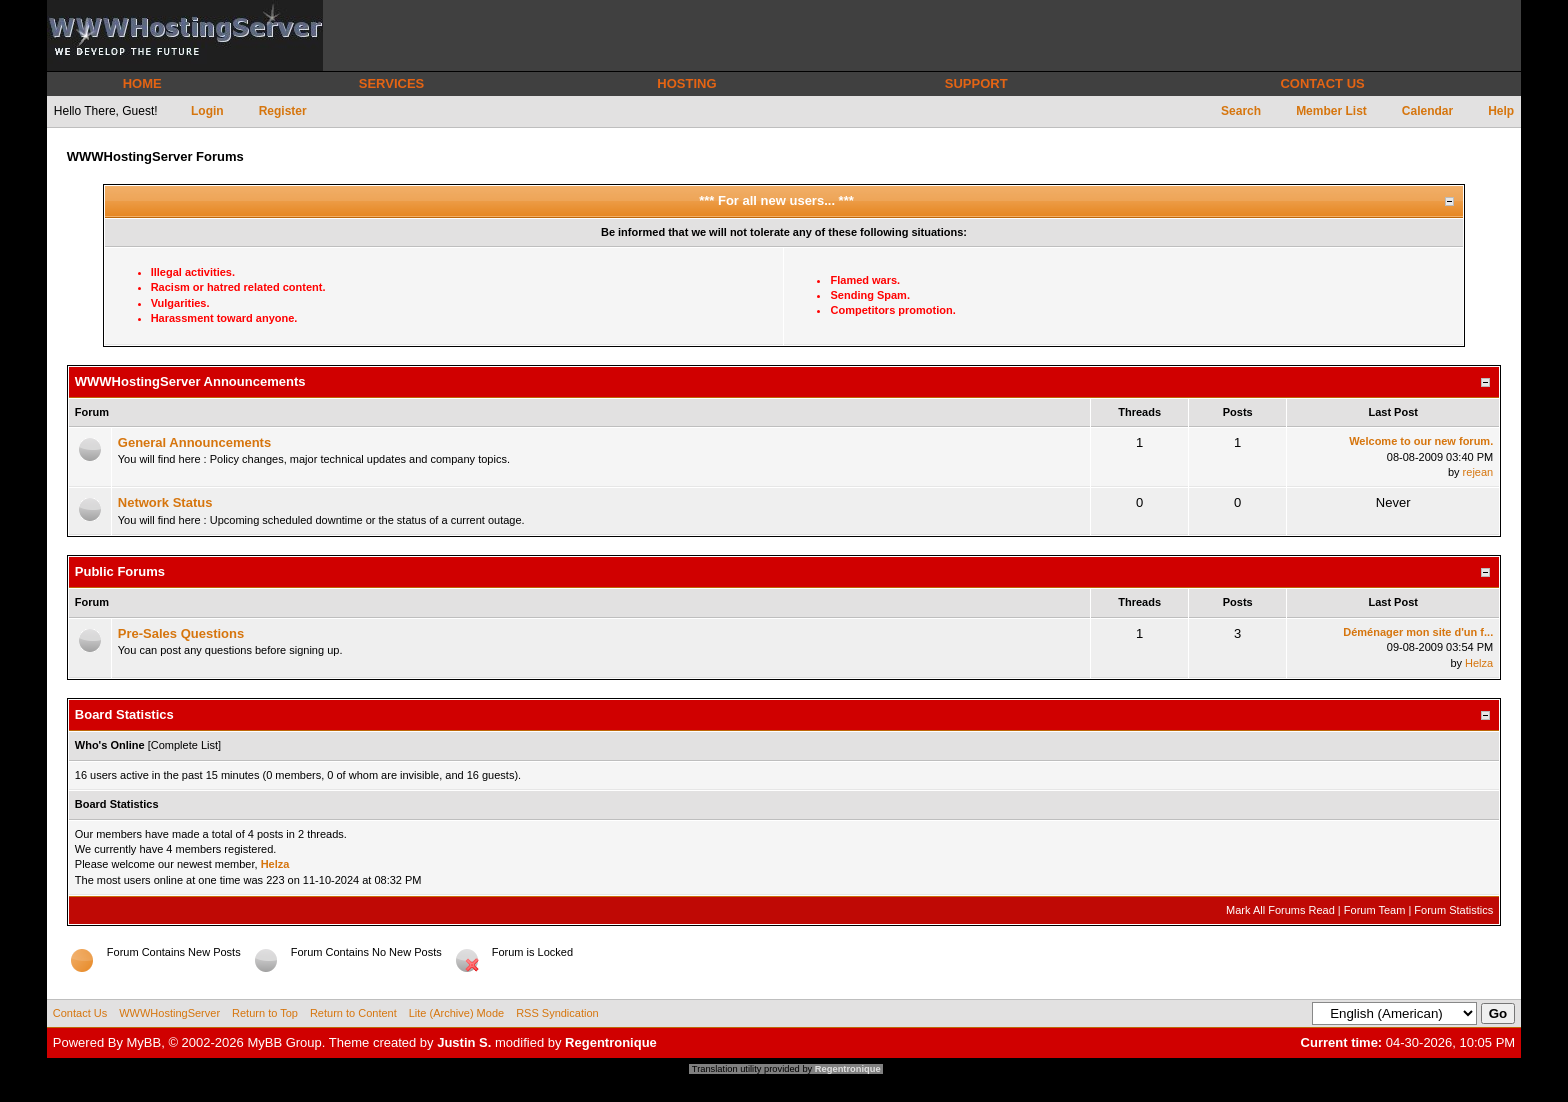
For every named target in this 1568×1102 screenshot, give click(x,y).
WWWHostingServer (169, 1013)
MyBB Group (284, 1042)
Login (207, 111)
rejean (1478, 472)
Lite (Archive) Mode (456, 1013)
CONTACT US (1322, 83)
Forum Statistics (1453, 910)
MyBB (144, 1042)
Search (1241, 111)
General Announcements (194, 442)
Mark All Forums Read (1280, 910)
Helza (1479, 663)
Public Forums (120, 571)
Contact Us (80, 1013)
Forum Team (1375, 910)
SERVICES (392, 83)
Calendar (1427, 111)
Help (1501, 111)
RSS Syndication (557, 1013)
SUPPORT (976, 83)
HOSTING (686, 83)
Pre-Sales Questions (181, 633)
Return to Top (265, 1013)
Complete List (184, 745)
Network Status (165, 502)
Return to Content (353, 1013)
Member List (1331, 111)
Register (283, 111)
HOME (142, 83)
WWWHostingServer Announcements (190, 381)
